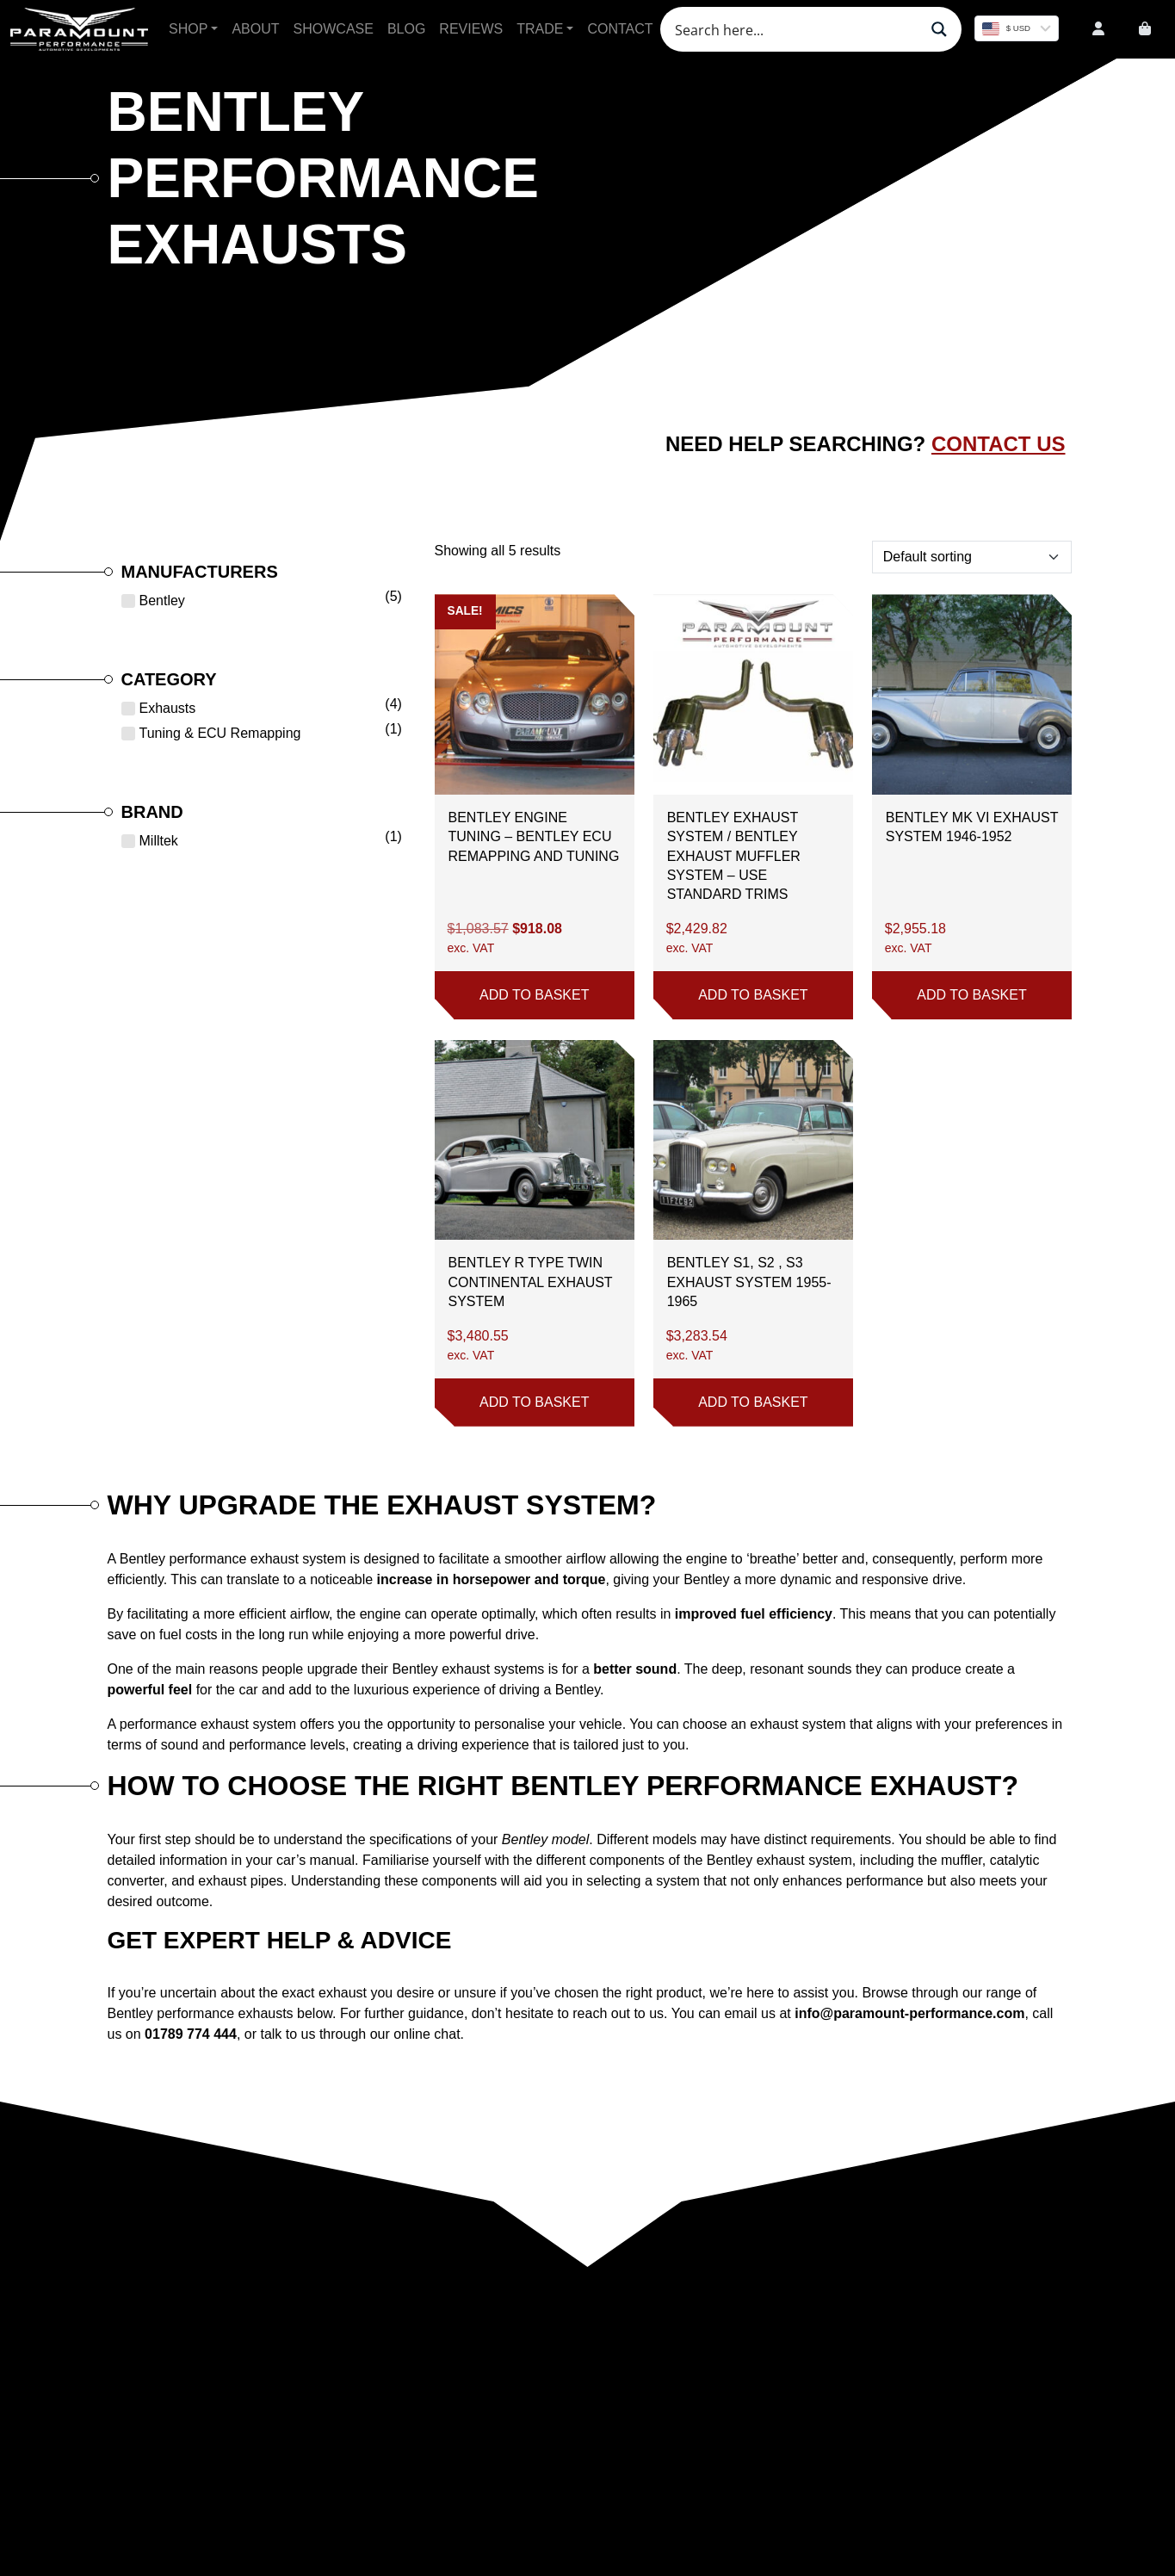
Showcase (334, 29)
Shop (188, 29)
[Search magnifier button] (939, 29)
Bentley (162, 600)
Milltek (158, 840)
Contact (619, 29)
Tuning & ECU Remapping (220, 733)
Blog (406, 29)
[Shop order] (972, 557)
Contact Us (998, 443)
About (255, 29)
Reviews (471, 29)
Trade (539, 29)
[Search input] (794, 29)
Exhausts (167, 708)
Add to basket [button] (534, 995)
